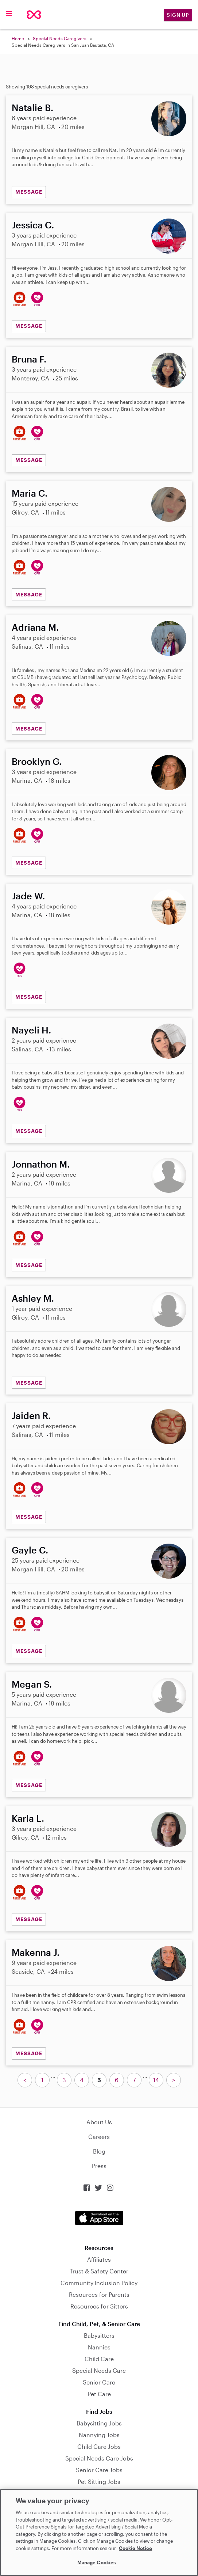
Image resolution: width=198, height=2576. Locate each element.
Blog (99, 2151)
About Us (99, 2121)
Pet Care (99, 2393)
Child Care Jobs (99, 2446)
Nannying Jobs (99, 2434)
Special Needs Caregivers (59, 38)
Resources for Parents (99, 2294)
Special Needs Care (99, 2370)
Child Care (99, 2358)
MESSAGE (28, 192)
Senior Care (99, 2382)
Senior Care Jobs (99, 2469)
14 (156, 2079)
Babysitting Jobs (99, 2423)
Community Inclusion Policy (99, 2282)
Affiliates (99, 2259)
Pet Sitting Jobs (99, 2481)
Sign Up (178, 15)
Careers (99, 2136)
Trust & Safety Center (99, 2271)
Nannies (99, 2347)
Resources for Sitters (99, 2306)
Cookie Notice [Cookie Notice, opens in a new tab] (135, 2548)
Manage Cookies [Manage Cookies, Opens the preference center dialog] (96, 2562)
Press (99, 2165)
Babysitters (99, 2335)
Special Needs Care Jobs (99, 2458)
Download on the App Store (99, 2218)
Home (18, 38)
